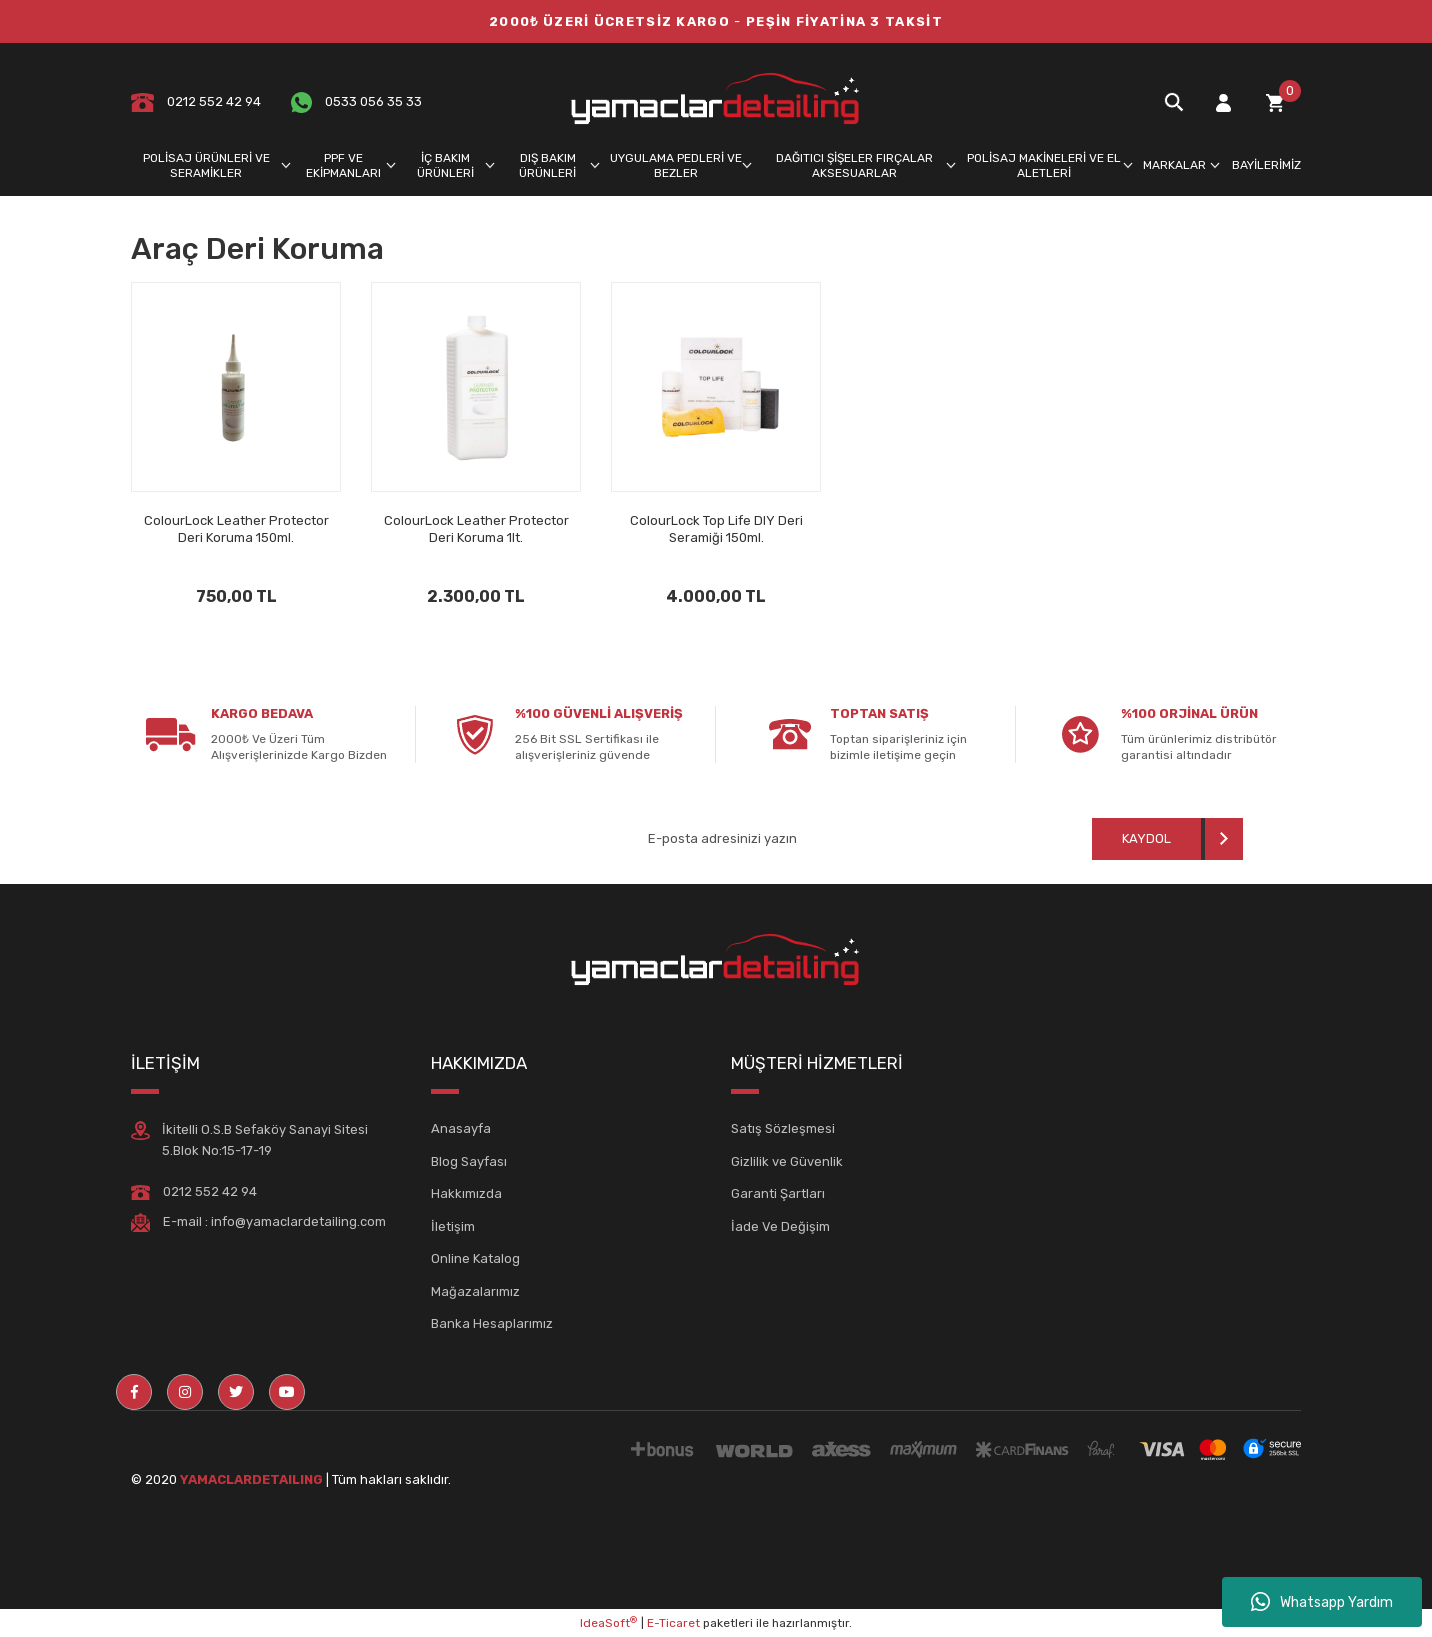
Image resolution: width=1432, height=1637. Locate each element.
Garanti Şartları (778, 1193)
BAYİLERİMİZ (1266, 165)
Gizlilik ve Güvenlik (787, 1161)
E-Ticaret (673, 1623)
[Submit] (1167, 839)
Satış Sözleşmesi (783, 1128)
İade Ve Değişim (780, 1226)
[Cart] (1275, 102)
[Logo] (716, 102)
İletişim (453, 1226)
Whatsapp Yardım (1322, 1602)
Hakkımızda (466, 1193)
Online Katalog (475, 1258)
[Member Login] (1223, 102)
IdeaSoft (608, 1623)
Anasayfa (461, 1128)
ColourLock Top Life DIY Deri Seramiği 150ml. (716, 529)
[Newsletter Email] (795, 839)
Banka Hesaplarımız (492, 1323)
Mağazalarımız (475, 1291)
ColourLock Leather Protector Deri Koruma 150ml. (236, 529)
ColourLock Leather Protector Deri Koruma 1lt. (476, 529)
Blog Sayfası (469, 1161)
